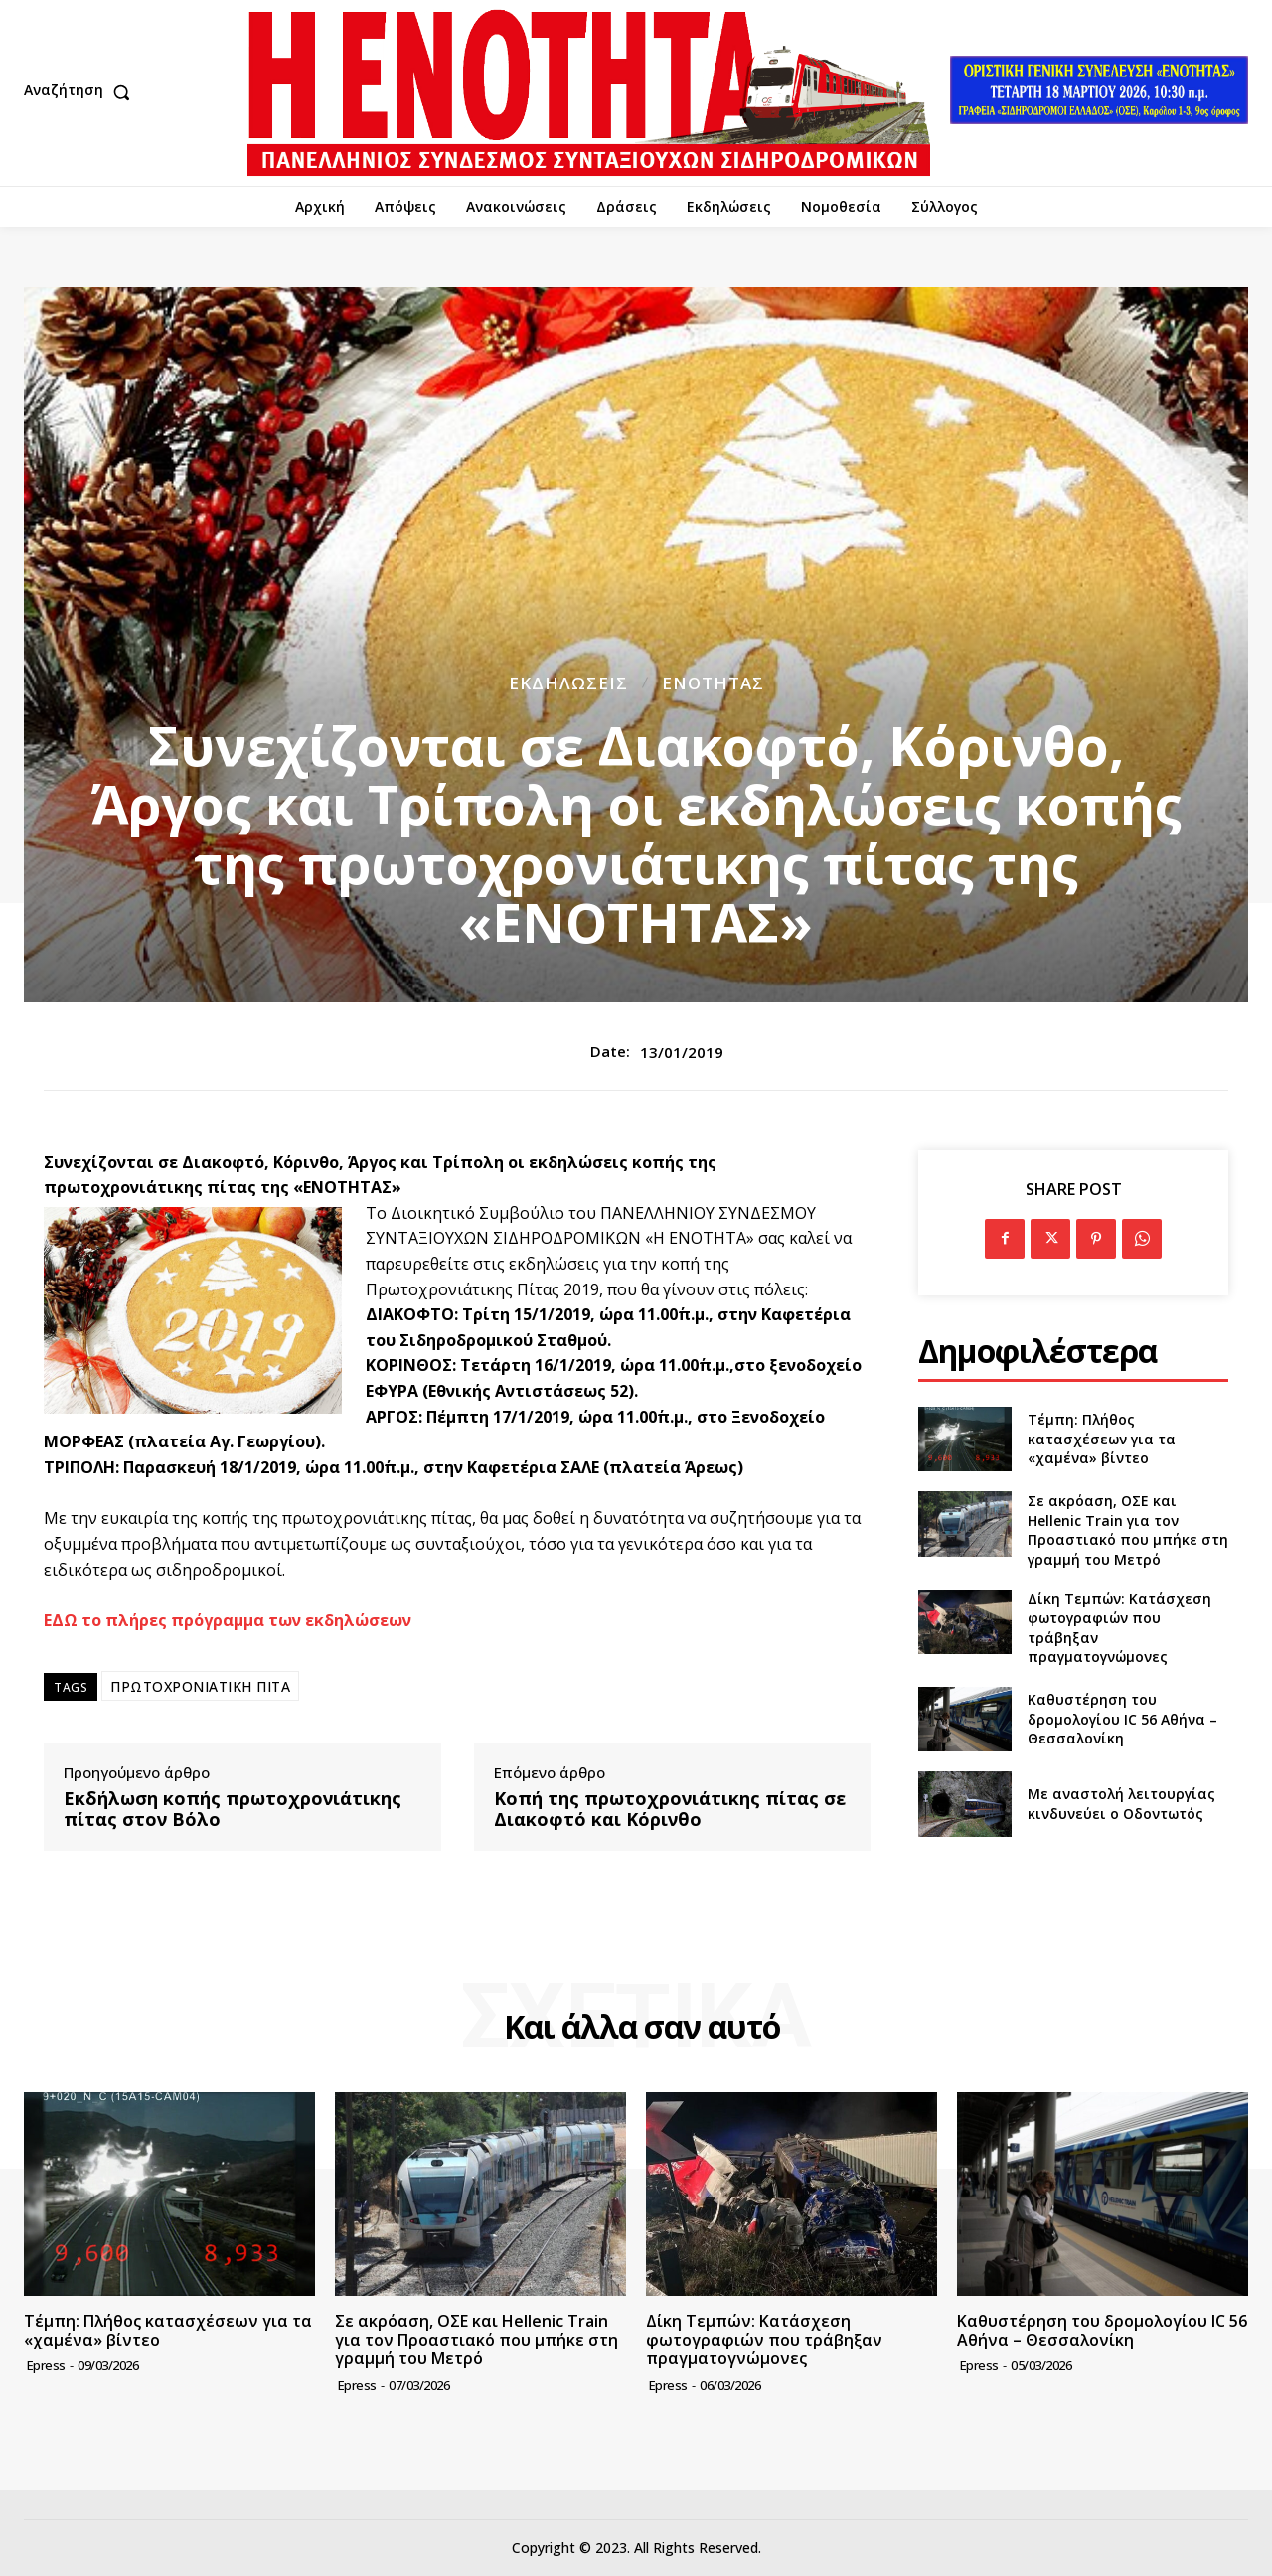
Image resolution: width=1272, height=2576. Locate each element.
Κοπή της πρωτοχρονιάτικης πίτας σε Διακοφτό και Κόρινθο (670, 1809)
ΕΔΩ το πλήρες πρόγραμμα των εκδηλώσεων (227, 1620)
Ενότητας (713, 683)
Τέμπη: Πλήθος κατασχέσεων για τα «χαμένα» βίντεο (1102, 1438)
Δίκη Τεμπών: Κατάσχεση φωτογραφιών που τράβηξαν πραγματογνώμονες (764, 2339)
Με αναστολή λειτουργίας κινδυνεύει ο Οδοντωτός (1121, 1803)
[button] (81, 92)
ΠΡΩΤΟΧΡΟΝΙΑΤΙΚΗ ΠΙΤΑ (200, 1686)
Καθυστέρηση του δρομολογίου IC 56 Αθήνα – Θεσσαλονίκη (1122, 1718)
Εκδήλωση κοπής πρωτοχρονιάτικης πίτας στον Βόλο (232, 1809)
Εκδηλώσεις (568, 683)
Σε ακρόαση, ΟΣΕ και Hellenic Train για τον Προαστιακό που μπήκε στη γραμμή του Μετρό (1128, 1530)
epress (46, 2365)
